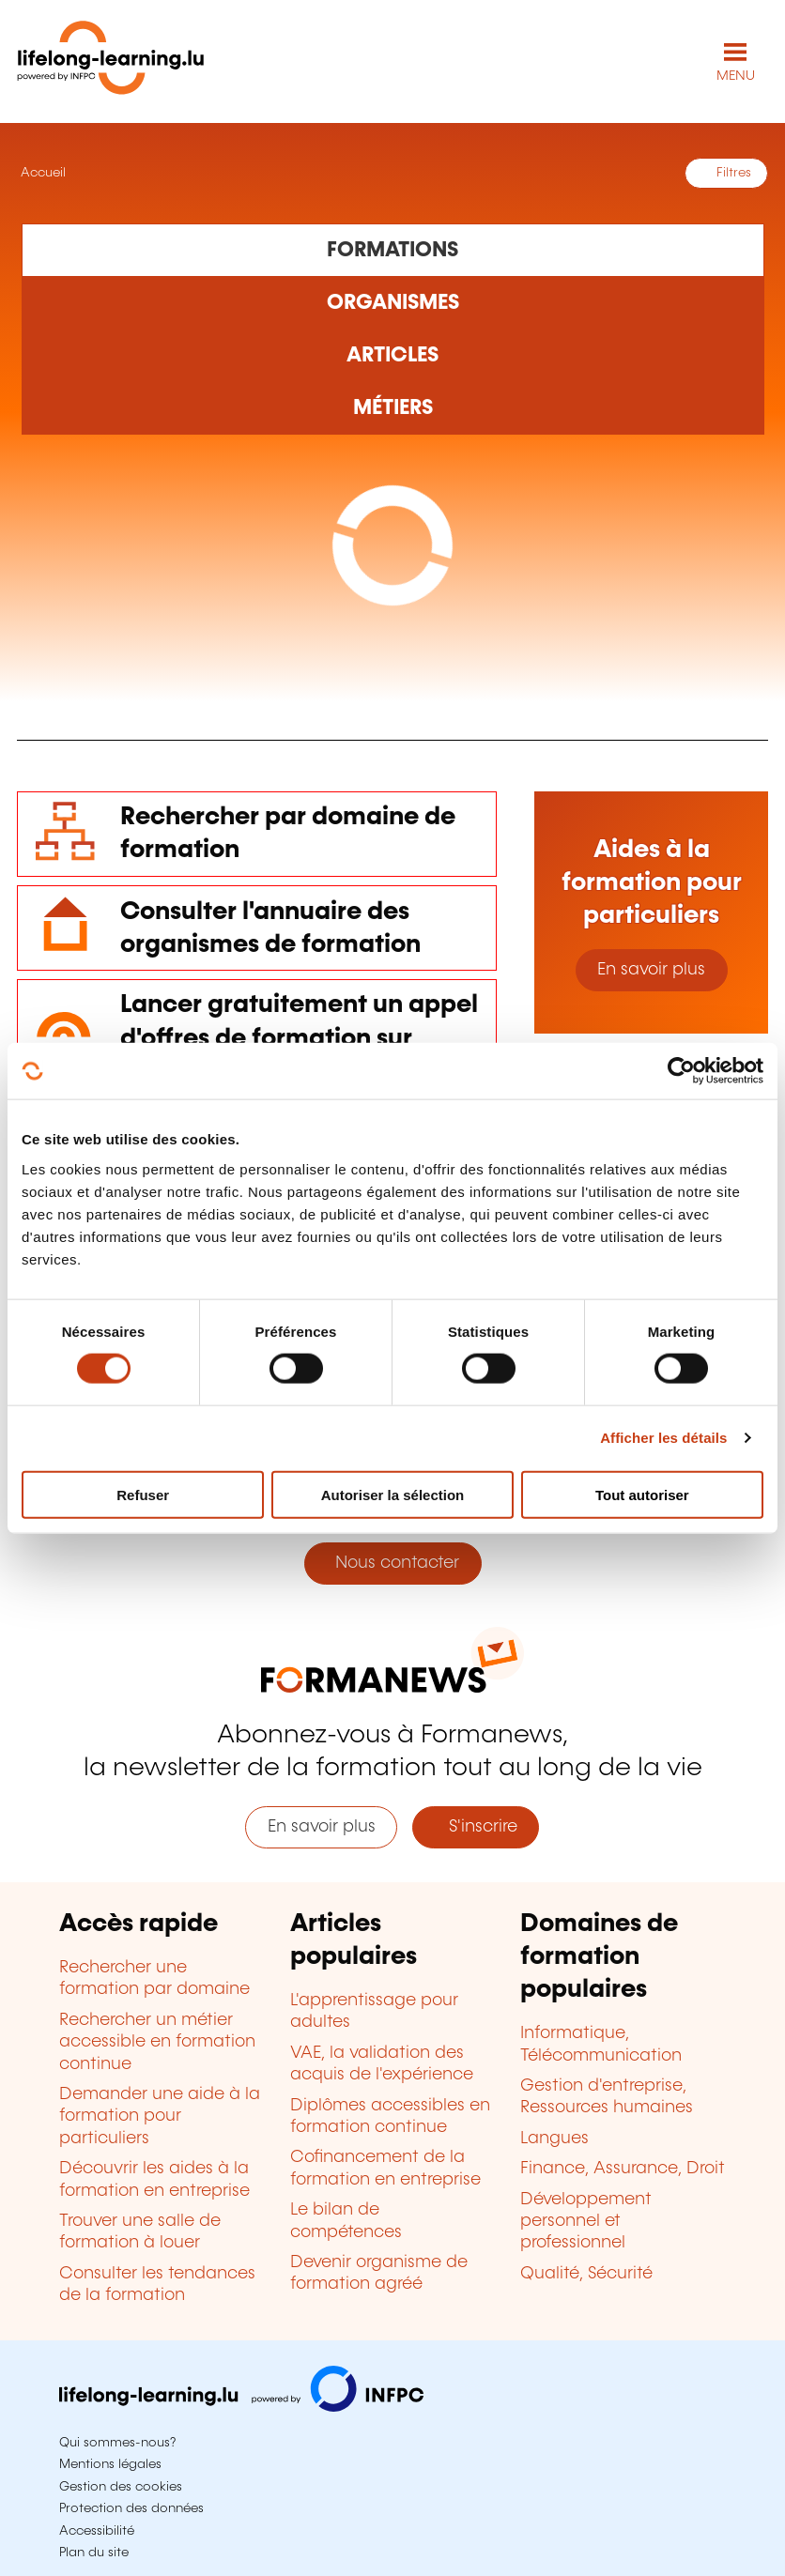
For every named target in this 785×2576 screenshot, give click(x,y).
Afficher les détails (663, 1438)
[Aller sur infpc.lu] (241, 2407)
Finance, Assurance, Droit (622, 2168)
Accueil (41, 172)
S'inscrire (476, 1826)
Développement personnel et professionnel (586, 2221)
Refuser (142, 1494)
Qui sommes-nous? (117, 2442)
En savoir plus (651, 969)
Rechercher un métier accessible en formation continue (157, 2042)
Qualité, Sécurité (586, 2273)
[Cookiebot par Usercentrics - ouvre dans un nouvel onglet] (681, 1071)
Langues (554, 2138)
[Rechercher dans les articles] (393, 356)
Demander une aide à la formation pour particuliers (159, 2116)
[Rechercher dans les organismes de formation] (393, 303)
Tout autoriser (642, 1494)
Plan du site (94, 2552)
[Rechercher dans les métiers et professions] (393, 408)
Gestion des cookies (120, 2486)
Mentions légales (110, 2464)
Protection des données (131, 2508)
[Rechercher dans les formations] (393, 249)
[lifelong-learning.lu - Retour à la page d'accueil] (111, 61)
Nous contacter (392, 1563)
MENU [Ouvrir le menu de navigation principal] (735, 76)
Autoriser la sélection (393, 1494)
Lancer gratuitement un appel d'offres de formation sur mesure (299, 1037)
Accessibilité (96, 2531)
